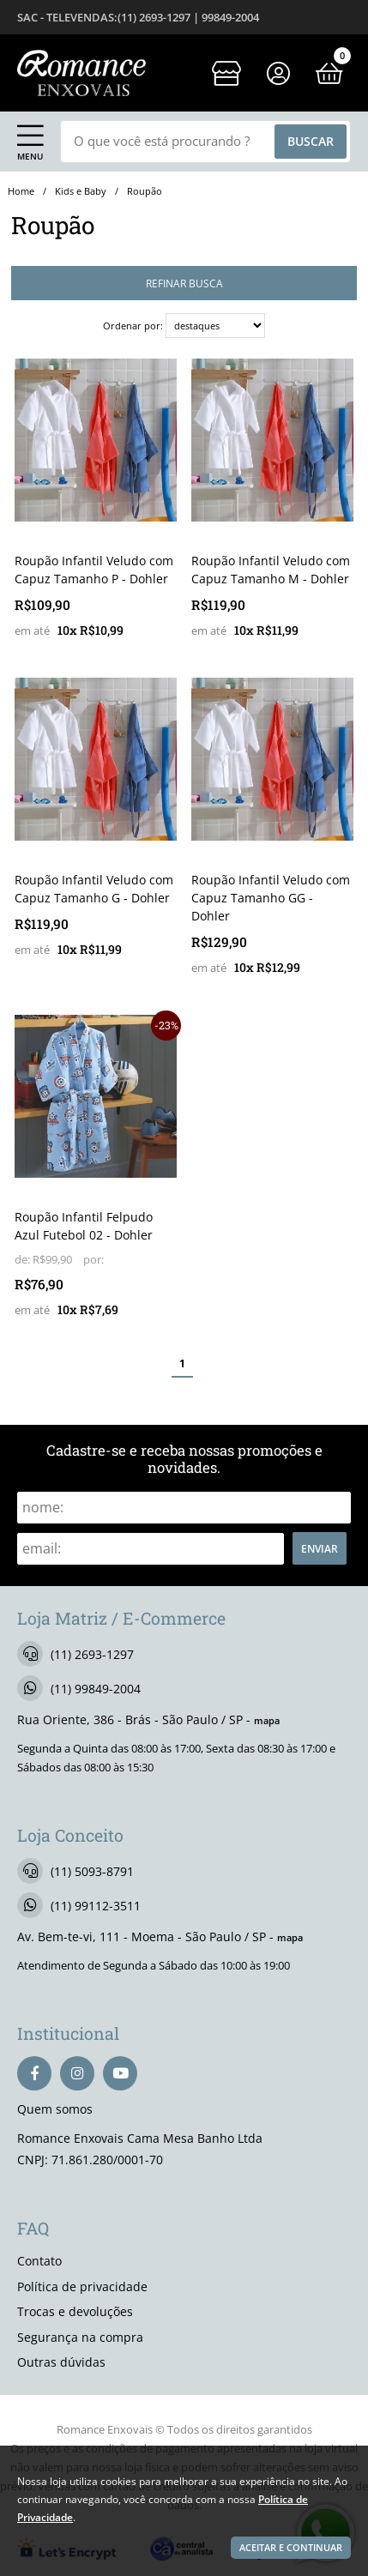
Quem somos (55, 2109)
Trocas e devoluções (75, 2311)
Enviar (319, 1548)
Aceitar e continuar (290, 2548)
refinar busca (184, 283)
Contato (39, 2261)
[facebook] (34, 2073)
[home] (81, 73)
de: (24, 1259)
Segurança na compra (80, 2337)
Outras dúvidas (61, 2362)
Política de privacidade (82, 2286)
